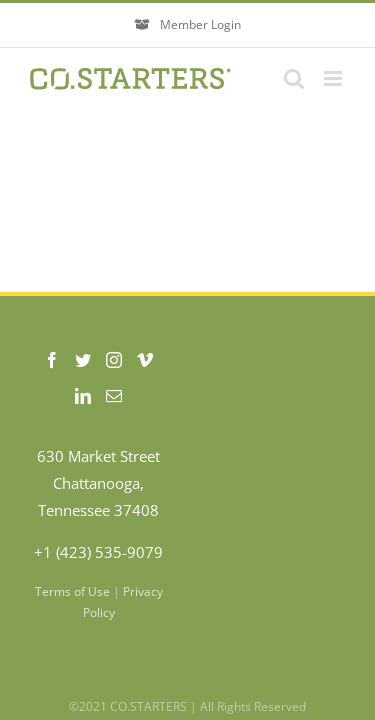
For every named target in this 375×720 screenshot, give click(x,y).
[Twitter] (83, 360)
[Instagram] (114, 360)
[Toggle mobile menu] (334, 78)
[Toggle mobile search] (294, 78)
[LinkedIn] (83, 396)
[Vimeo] (145, 360)
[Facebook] (52, 360)
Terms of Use (72, 591)
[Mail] (114, 396)
